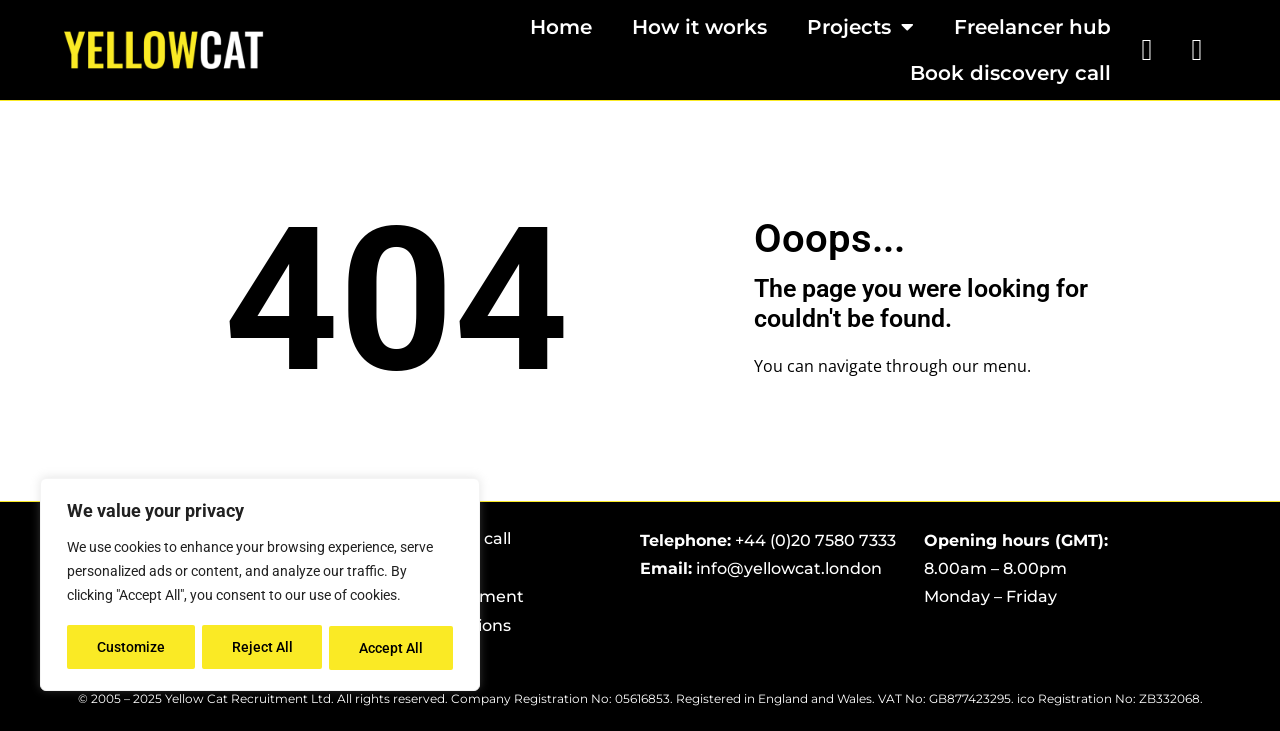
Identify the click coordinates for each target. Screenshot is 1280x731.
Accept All (392, 648)
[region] (260, 586)
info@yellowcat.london (789, 568)
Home (561, 27)
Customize (131, 648)
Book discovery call (1010, 73)
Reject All (262, 648)
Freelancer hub (1032, 27)
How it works (699, 27)
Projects (860, 27)
